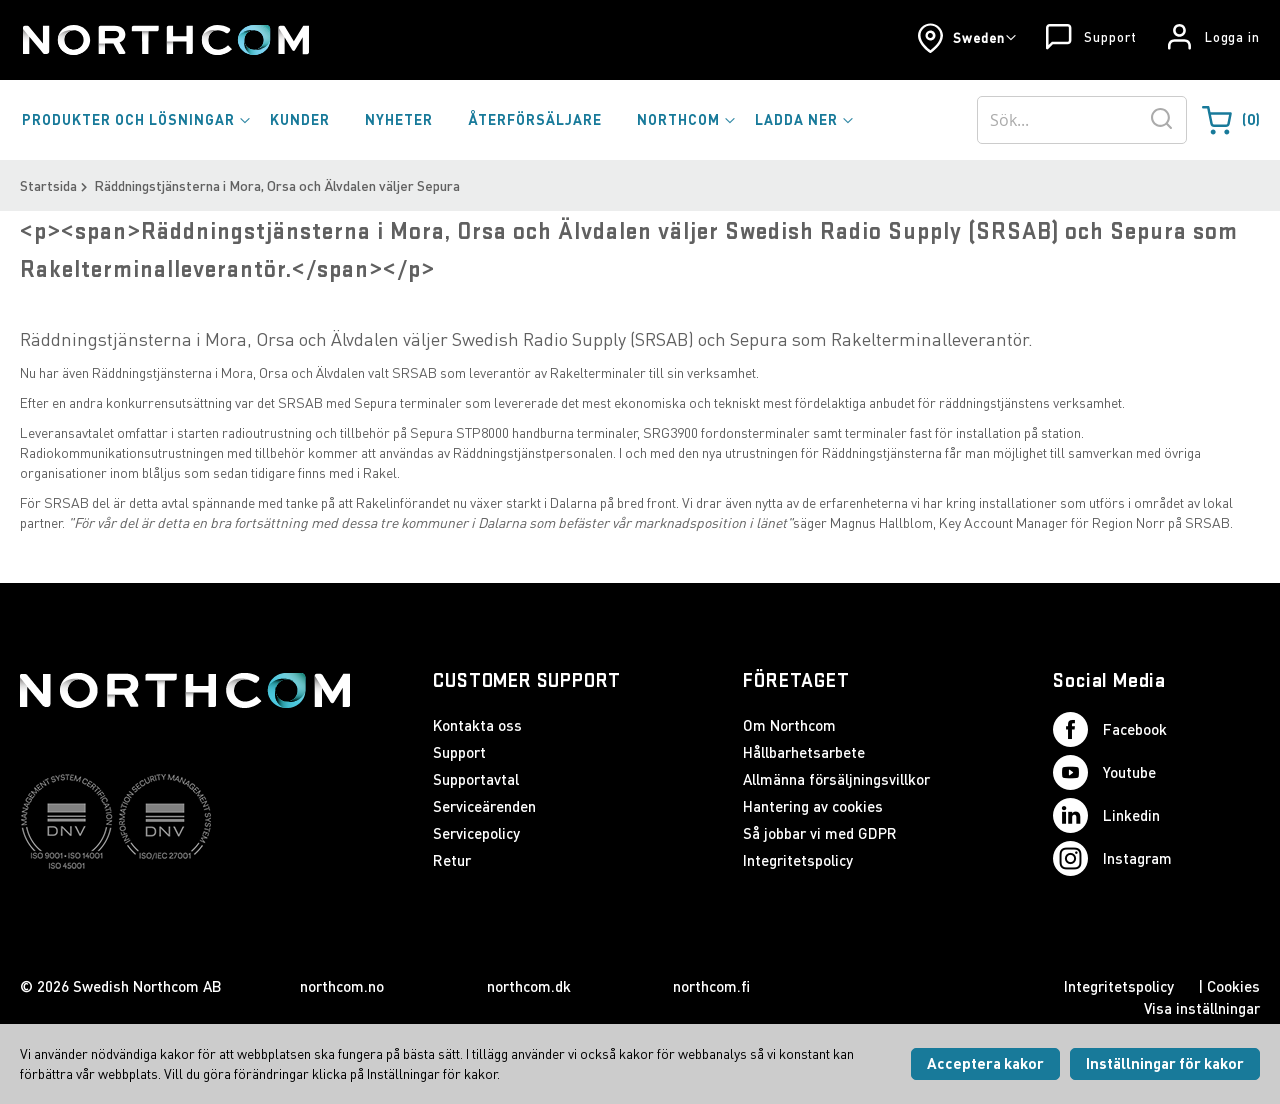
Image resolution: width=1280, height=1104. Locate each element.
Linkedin (1106, 815)
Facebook (1110, 729)
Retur (452, 860)
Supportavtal (476, 779)
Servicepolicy (476, 833)
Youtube (1104, 772)
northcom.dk (529, 986)
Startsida (48, 185)
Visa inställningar (1202, 1008)
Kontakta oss (477, 725)
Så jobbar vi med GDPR (820, 833)
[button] (966, 38)
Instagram (1112, 858)
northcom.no (342, 986)
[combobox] (1082, 120)
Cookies (1233, 986)
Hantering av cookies (813, 806)
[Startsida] (164, 40)
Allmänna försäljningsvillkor (836, 779)
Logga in (1232, 37)
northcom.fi (711, 986)
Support (1110, 37)
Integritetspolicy (798, 860)
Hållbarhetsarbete (804, 752)
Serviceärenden (484, 806)
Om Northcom (789, 725)
